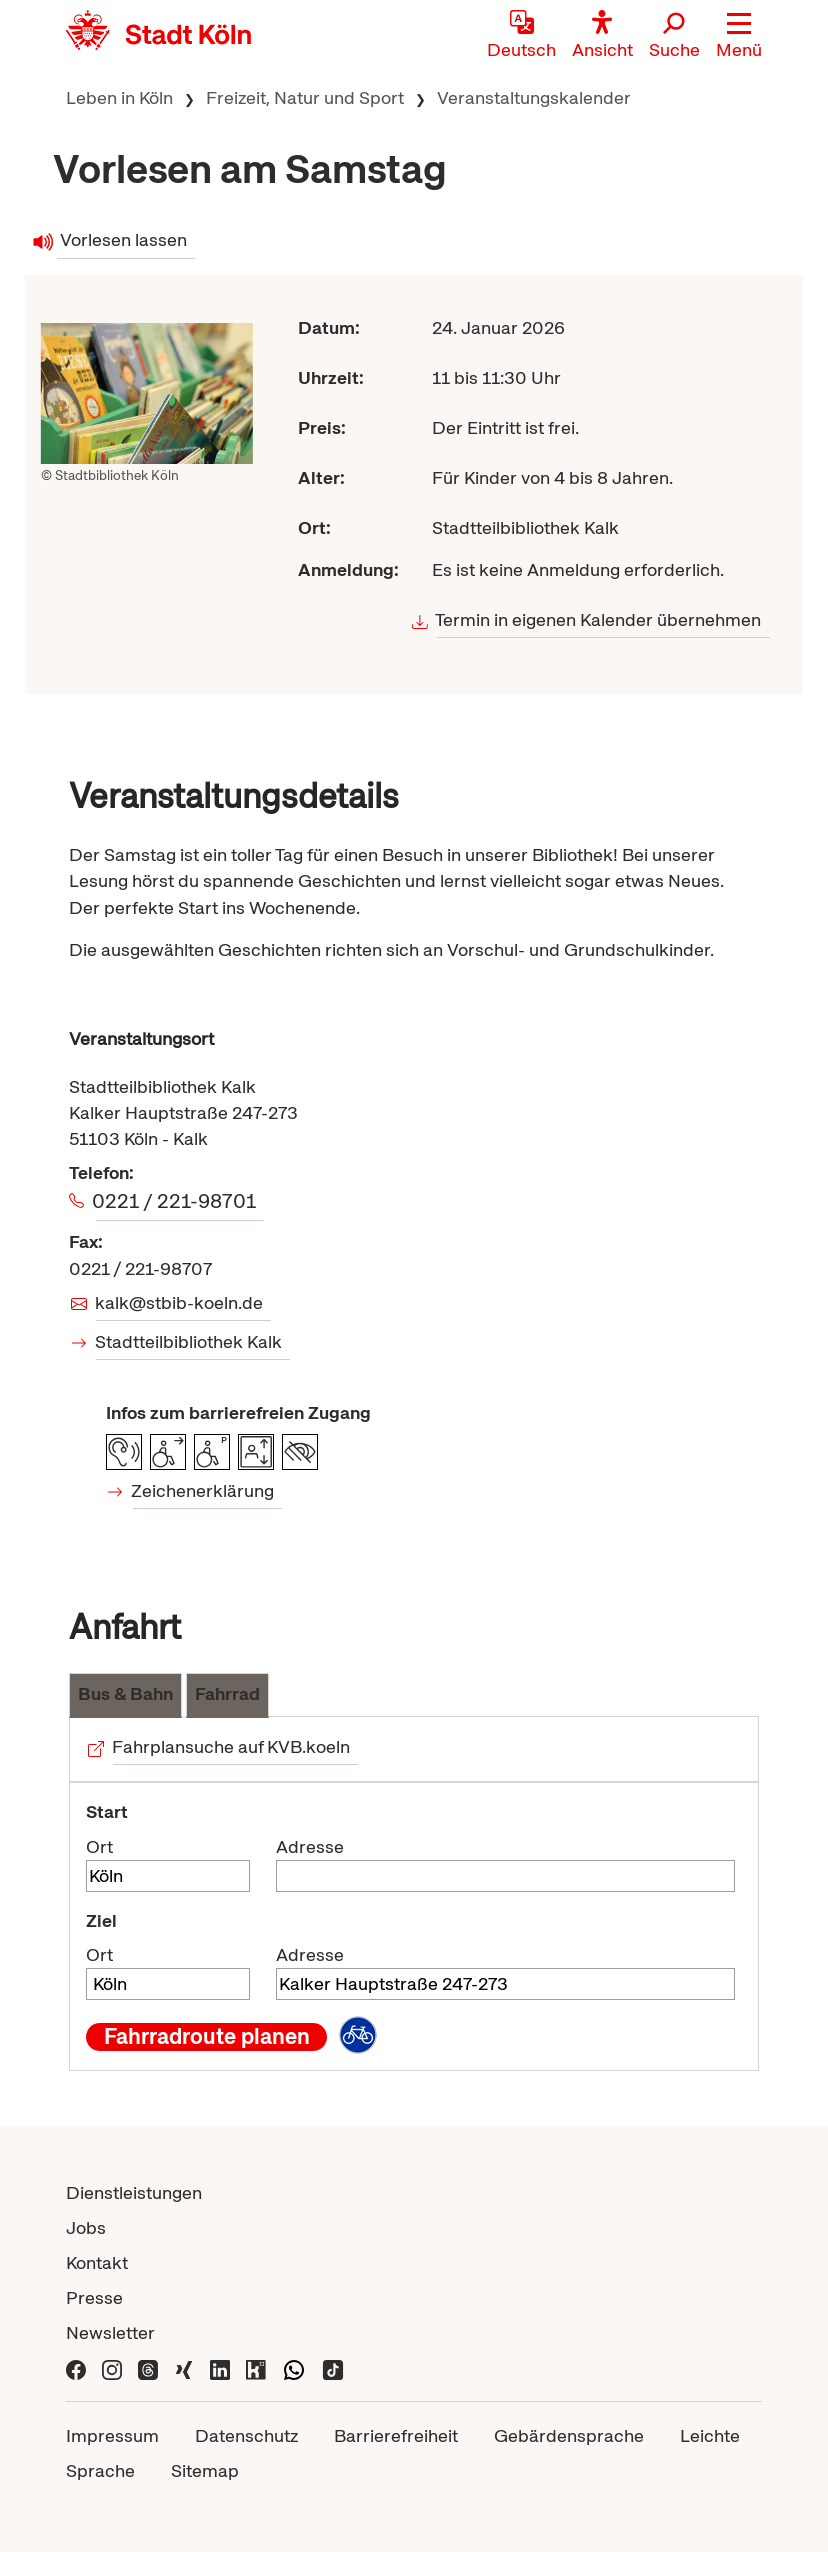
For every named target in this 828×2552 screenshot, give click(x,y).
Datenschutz (246, 2435)
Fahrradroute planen (207, 2037)
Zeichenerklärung (204, 1490)
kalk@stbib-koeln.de (179, 1302)
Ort (99, 1846)
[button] (739, 35)
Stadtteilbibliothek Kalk (189, 1341)
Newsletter (110, 2332)
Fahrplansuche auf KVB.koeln (231, 1746)
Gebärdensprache (569, 2435)
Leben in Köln (119, 97)
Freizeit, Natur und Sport (305, 97)
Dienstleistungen (134, 2192)
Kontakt (97, 2262)
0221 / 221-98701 (176, 1201)
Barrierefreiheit (396, 2435)
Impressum (112, 2435)
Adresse (310, 1846)
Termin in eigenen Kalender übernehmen (599, 619)
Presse (94, 2297)
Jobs (86, 2227)
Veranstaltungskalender (534, 97)
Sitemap (205, 2470)
